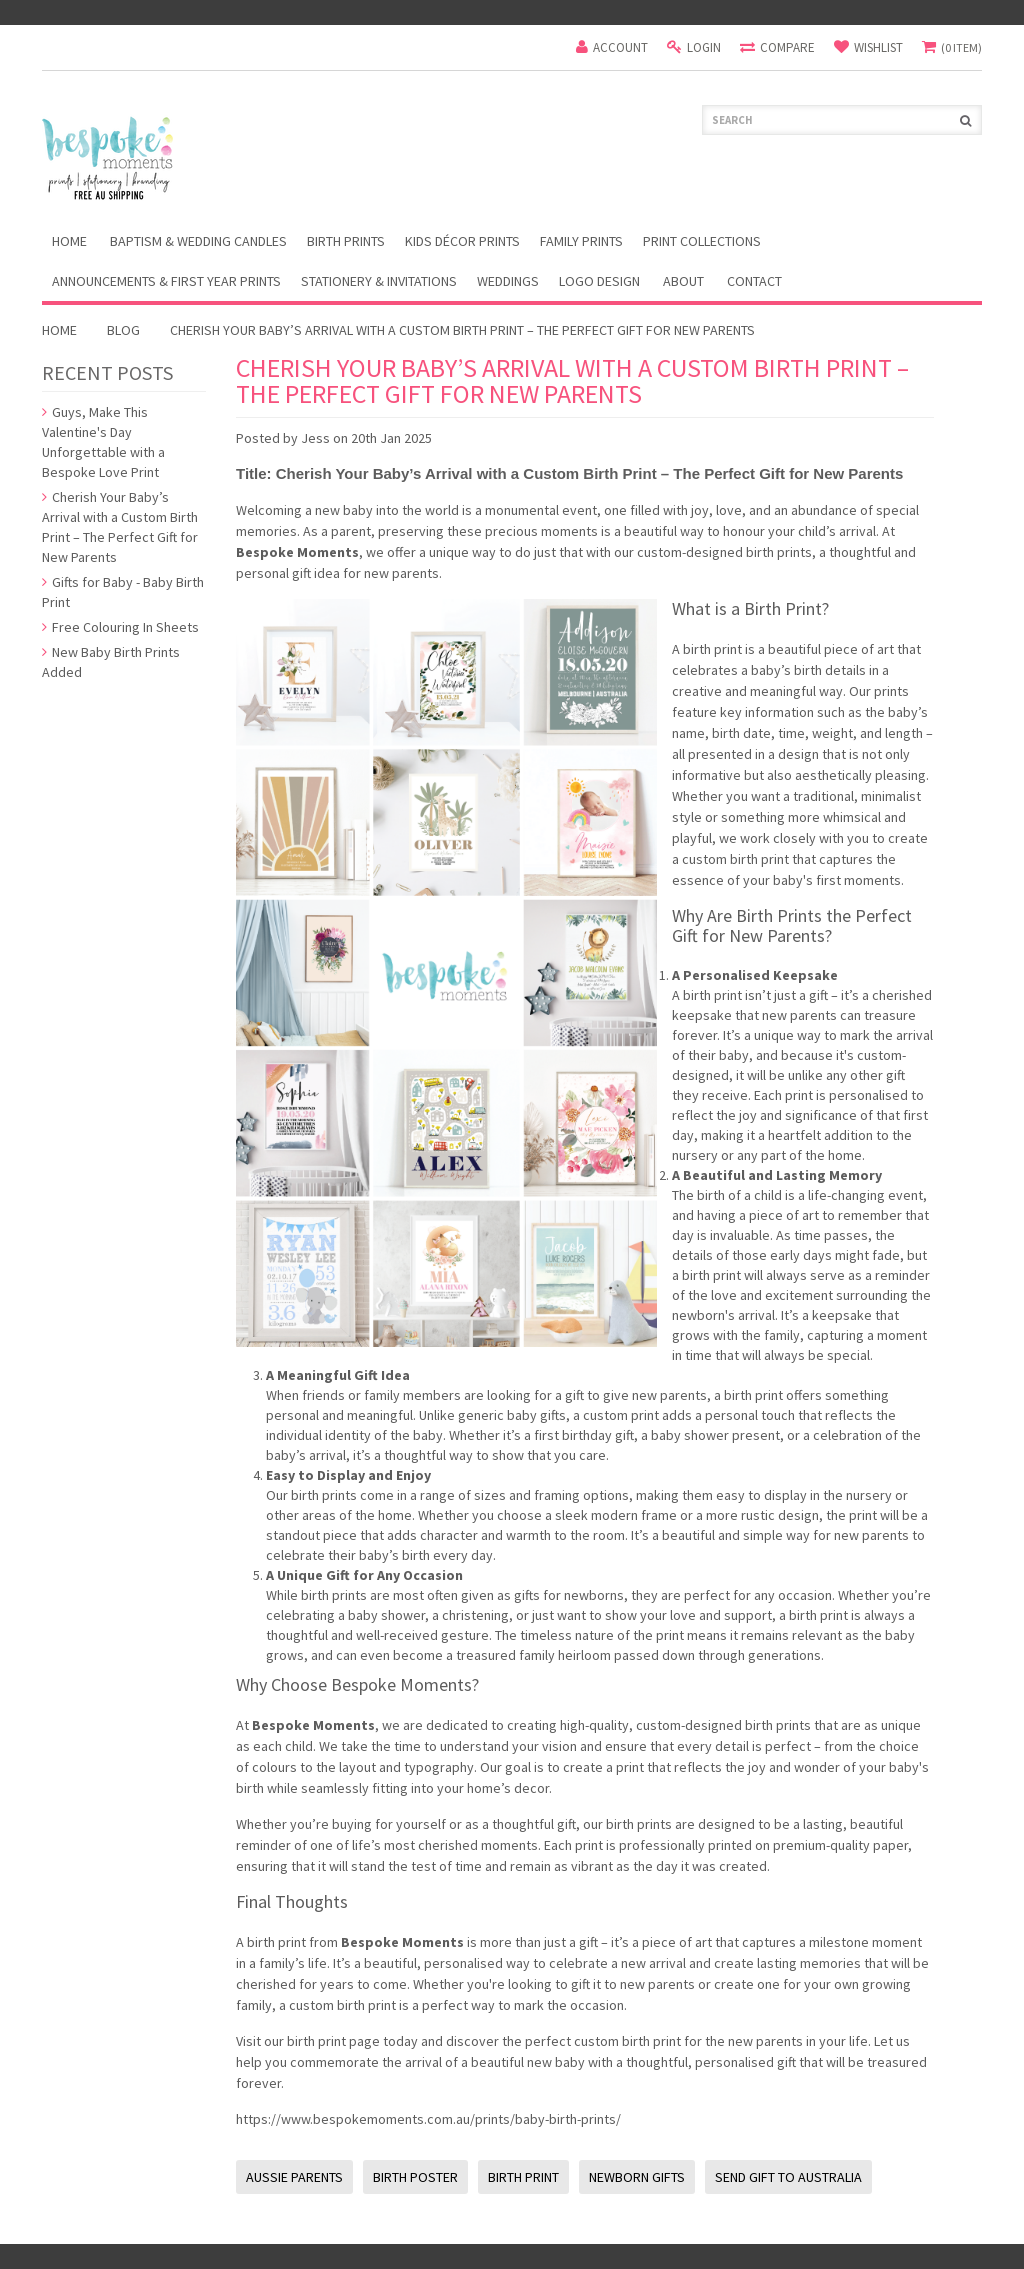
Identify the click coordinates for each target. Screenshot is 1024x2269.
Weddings (508, 281)
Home (59, 330)
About (683, 281)
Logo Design (599, 281)
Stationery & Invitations (379, 281)
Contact (754, 281)
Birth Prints (346, 241)
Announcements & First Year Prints (166, 281)
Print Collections (702, 241)
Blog (123, 330)
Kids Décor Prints (462, 241)
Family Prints (581, 241)
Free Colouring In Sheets (120, 627)
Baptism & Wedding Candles (198, 241)
